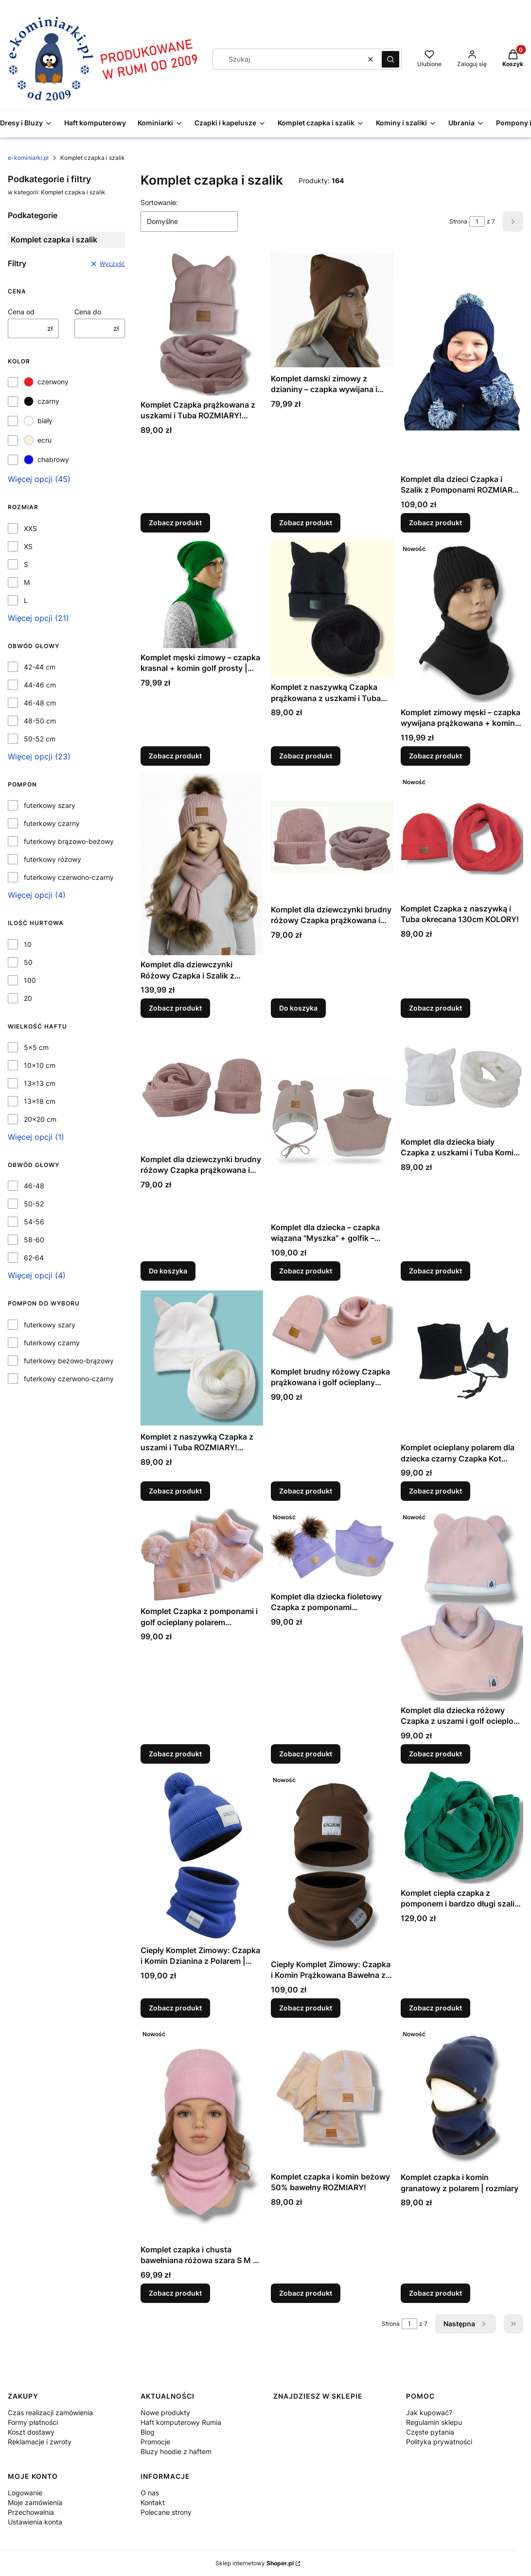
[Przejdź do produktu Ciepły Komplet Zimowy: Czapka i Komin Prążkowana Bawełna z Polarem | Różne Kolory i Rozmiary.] (332, 1863)
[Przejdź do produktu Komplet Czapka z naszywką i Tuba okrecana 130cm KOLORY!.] (462, 836)
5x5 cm (36, 1047)
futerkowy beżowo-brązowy (69, 1361)
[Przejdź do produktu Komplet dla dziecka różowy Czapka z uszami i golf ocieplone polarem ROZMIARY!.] (462, 1605)
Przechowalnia (31, 2512)
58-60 (34, 1240)
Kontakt (153, 2502)
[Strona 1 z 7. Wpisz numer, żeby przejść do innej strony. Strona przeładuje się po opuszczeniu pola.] (477, 221)
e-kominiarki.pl (28, 157)
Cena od (21, 312)
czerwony (46, 382)
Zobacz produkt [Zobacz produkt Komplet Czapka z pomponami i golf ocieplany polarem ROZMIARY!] (175, 1754)
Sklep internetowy (254, 2563)
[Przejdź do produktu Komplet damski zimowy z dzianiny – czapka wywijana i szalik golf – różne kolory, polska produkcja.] (332, 310)
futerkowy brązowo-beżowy (69, 841)
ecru (38, 440)
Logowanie (25, 2493)
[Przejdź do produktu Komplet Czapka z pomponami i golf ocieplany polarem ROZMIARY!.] (202, 1555)
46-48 (34, 1186)
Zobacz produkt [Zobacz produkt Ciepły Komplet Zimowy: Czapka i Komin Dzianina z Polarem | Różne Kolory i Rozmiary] (175, 2008)
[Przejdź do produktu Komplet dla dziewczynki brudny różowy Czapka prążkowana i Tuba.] (332, 836)
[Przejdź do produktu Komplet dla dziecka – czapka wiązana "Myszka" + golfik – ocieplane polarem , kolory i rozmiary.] (332, 1122)
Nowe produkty (165, 2412)
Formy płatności (33, 2422)
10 (28, 944)
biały (38, 421)
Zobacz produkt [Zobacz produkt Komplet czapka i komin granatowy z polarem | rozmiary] (435, 2292)
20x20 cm (40, 1119)
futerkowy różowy (52, 859)
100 (30, 980)
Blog (148, 2432)
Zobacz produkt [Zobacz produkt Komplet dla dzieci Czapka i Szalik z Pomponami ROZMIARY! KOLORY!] (435, 522)
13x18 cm (39, 1101)
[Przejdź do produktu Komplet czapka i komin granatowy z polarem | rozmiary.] (462, 2097)
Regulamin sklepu (434, 2422)
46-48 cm (40, 703)
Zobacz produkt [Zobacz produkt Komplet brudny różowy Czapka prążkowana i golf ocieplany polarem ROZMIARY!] (305, 1491)
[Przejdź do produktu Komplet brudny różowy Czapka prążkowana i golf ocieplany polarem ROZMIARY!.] (332, 1325)
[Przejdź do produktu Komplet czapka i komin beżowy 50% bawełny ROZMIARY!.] (332, 2096)
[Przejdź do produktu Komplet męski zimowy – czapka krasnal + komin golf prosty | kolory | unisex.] (202, 594)
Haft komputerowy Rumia (181, 2422)
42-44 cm (39, 667)
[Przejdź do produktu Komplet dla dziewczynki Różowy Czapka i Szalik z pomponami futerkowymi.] (202, 864)
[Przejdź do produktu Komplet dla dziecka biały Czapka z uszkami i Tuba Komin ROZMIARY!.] (462, 1079)
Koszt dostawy (31, 2432)
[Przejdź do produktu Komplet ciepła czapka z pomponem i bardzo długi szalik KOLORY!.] (462, 1827)
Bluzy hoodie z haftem (176, 2451)
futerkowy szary (49, 805)
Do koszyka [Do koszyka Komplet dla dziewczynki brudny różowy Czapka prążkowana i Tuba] (298, 1008)
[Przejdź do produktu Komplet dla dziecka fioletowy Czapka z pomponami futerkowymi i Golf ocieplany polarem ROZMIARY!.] (332, 1548)
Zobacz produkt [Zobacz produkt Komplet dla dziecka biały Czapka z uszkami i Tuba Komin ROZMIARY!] (435, 1271)
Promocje (155, 2442)
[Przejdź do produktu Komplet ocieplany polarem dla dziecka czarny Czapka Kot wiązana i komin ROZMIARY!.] (462, 1363)
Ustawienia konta (35, 2522)
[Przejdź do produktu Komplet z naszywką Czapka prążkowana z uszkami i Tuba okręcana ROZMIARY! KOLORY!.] (332, 609)
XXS (30, 528)
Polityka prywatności (439, 2442)
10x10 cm (39, 1065)
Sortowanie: (159, 202)
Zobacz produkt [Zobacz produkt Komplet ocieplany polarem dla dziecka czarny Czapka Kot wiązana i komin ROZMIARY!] (435, 1491)
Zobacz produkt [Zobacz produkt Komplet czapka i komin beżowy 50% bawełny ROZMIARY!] (305, 2292)
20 (28, 998)
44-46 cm (40, 685)
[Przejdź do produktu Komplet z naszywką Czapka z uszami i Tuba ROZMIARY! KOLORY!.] (202, 1357)
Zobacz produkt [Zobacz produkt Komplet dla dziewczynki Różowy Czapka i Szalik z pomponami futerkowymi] (175, 1008)
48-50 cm (40, 721)
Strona (458, 221)
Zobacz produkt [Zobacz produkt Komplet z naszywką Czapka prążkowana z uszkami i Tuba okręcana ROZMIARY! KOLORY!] (305, 756)
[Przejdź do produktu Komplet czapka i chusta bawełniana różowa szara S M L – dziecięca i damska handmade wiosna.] (202, 2133)
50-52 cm (39, 739)
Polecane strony (166, 2512)
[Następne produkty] (465, 2324)
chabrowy (46, 459)
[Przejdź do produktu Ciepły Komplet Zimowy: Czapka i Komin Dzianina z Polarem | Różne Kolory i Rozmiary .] (202, 1856)
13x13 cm (39, 1083)
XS (28, 546)
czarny (41, 401)
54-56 (34, 1222)
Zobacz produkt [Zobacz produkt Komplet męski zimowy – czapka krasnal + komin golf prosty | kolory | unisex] (175, 756)
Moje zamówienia (35, 2502)
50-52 (34, 1204)
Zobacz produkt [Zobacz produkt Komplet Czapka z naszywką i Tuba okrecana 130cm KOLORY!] (435, 1008)
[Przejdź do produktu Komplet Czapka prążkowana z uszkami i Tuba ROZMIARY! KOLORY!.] (202, 323)
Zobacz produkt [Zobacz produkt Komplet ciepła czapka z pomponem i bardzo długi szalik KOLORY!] (435, 2008)
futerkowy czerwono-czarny (69, 877)
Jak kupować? (429, 2412)
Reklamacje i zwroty (39, 2442)
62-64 (34, 1258)
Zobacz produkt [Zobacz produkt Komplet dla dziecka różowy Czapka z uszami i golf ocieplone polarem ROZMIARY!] (435, 1754)
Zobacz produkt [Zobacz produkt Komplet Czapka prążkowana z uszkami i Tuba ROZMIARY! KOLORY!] (175, 522)
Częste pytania (430, 2432)
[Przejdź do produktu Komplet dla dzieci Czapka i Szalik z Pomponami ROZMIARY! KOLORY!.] (462, 360)
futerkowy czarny (52, 823)
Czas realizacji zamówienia (50, 2412)
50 (28, 962)
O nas (150, 2493)
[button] (390, 59)
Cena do (87, 312)
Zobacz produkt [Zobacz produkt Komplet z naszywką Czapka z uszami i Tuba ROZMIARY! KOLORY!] (175, 1491)
